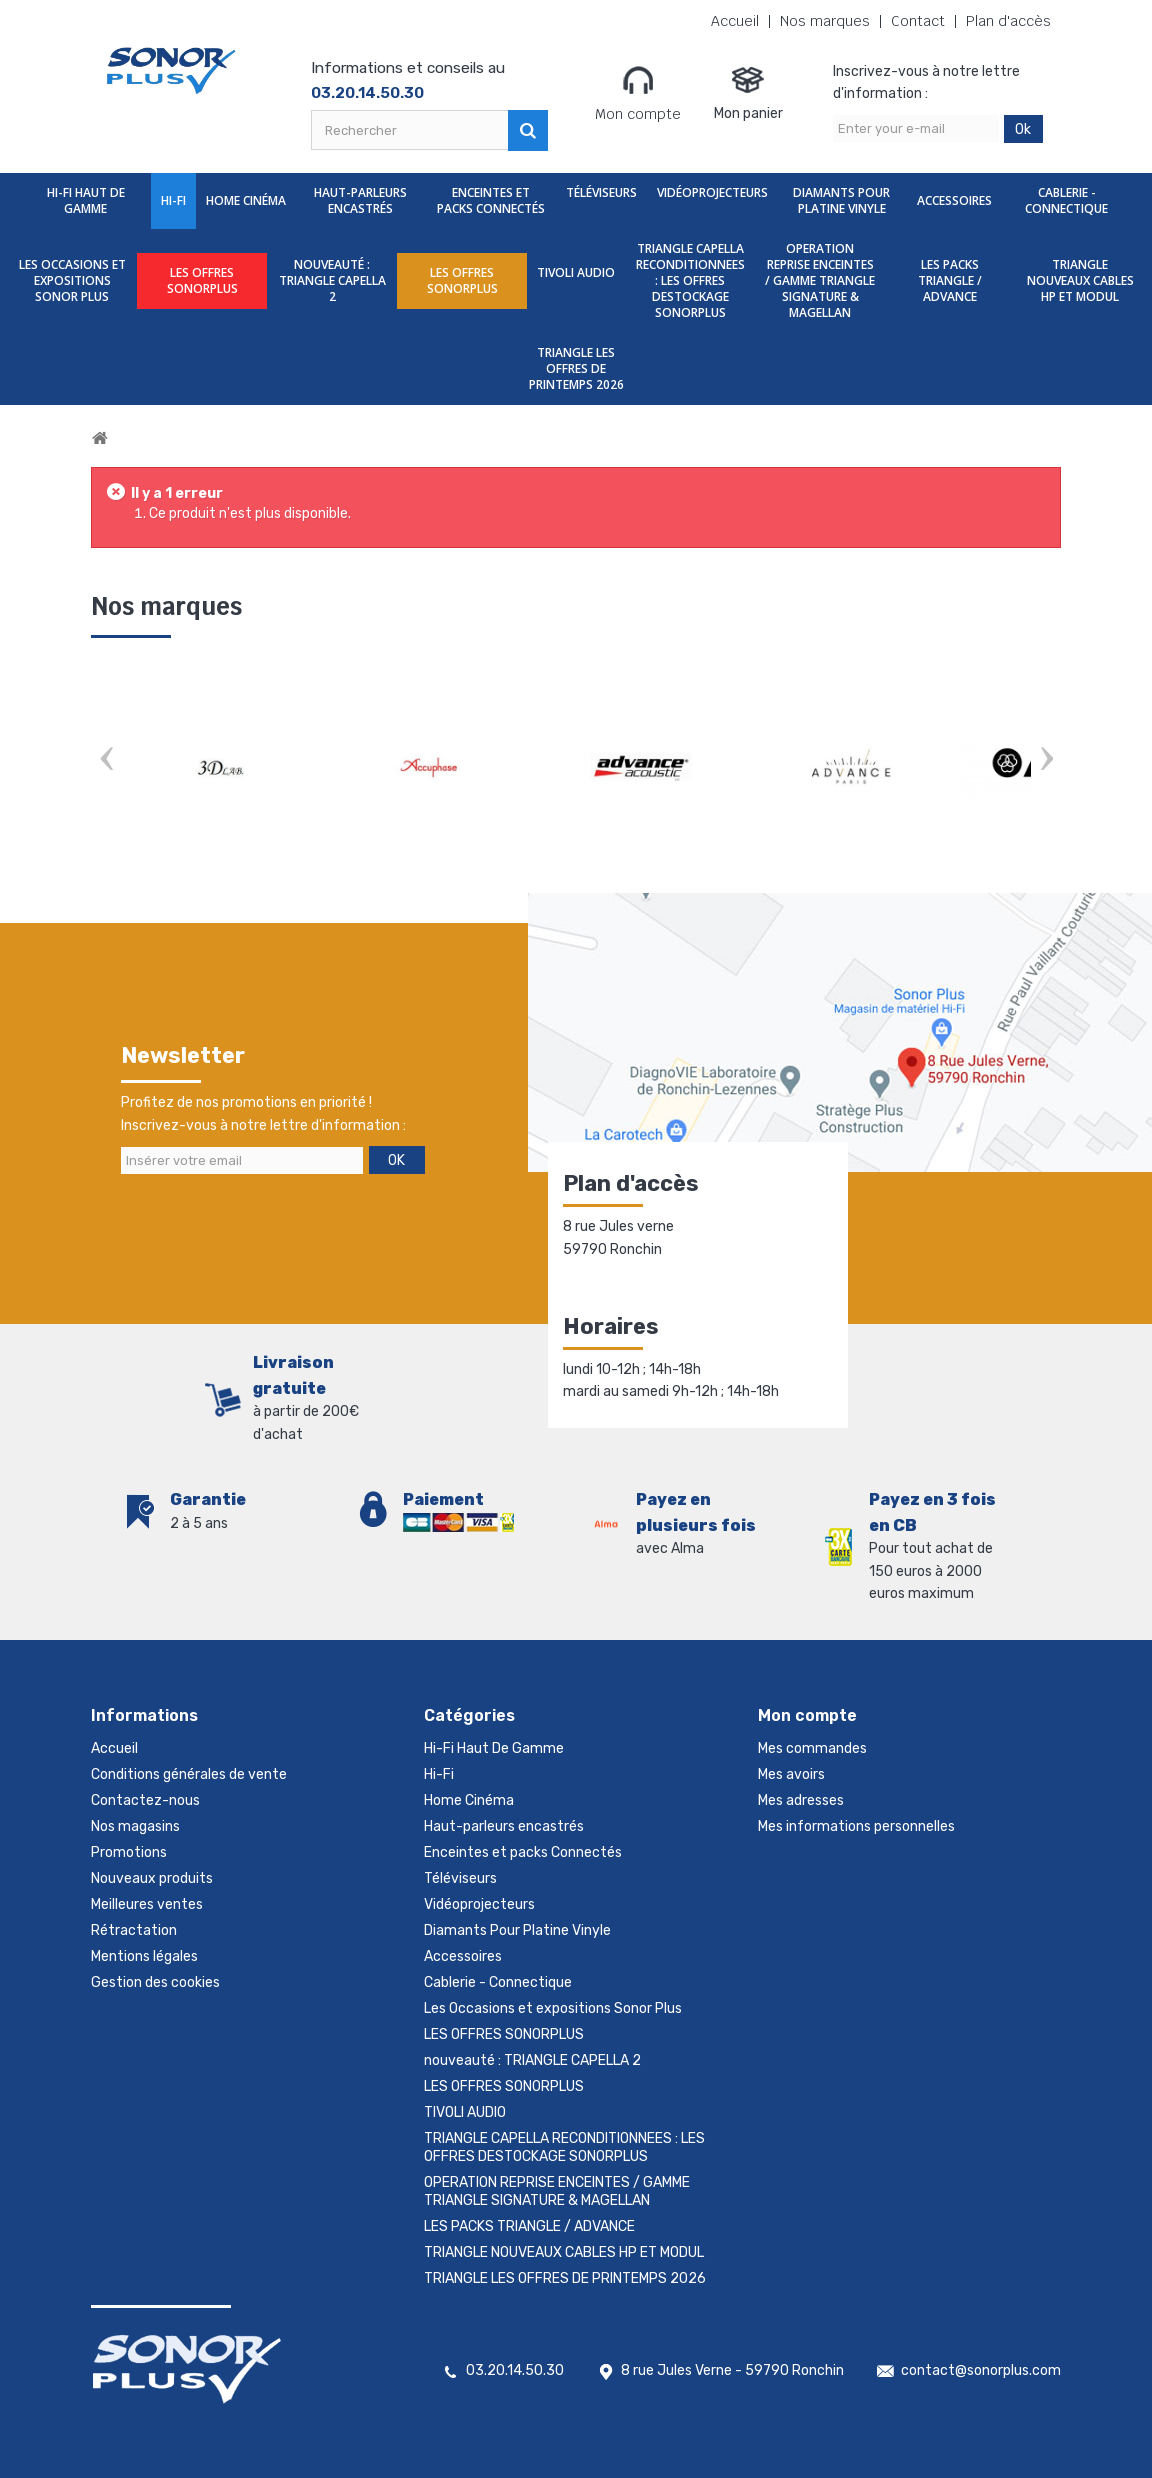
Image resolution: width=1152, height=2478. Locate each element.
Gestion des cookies (155, 1982)
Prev (106, 760)
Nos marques (825, 21)
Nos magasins (135, 1826)
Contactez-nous (145, 1800)
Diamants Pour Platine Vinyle (841, 200)
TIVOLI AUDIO (576, 272)
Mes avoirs (791, 1774)
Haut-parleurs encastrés (360, 200)
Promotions (129, 1852)
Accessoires (954, 200)
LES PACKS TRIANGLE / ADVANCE (950, 280)
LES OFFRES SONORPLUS (202, 280)
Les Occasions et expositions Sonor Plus (72, 280)
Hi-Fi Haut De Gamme (86, 200)
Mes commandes (812, 1748)
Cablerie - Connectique (1066, 200)
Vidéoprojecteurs (712, 192)
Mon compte (638, 93)
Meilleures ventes (147, 1904)
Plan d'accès (1008, 21)
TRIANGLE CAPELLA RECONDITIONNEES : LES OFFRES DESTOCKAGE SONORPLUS (690, 280)
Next (1046, 760)
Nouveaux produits (152, 1878)
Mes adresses (801, 1800)
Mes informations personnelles (856, 1826)
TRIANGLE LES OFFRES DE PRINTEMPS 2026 (576, 368)
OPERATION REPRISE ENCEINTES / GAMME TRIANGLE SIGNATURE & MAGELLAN (820, 280)
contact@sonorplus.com (981, 2370)
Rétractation (134, 1930)
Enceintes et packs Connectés (491, 200)
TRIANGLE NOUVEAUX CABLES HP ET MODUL (1080, 280)
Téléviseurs (601, 192)
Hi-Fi (173, 200)
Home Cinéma (246, 200)
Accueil (735, 21)
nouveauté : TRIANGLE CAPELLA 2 (332, 280)
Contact (918, 21)
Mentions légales (144, 1956)
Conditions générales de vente (189, 1774)
